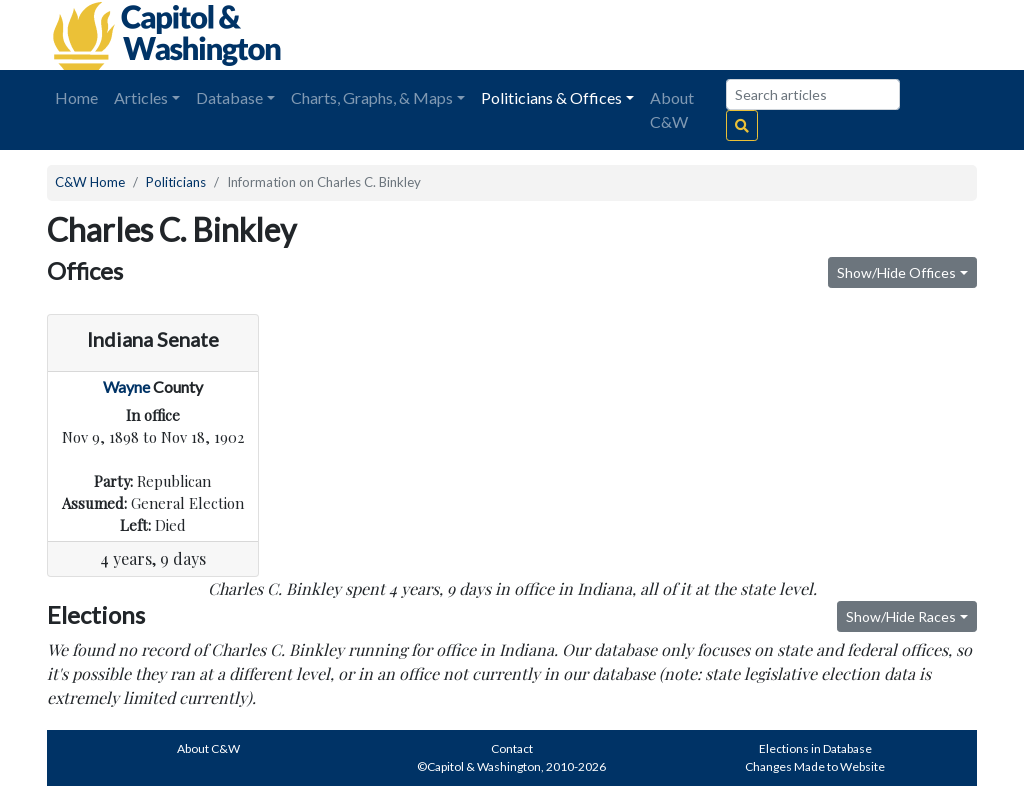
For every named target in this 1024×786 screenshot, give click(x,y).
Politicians (176, 182)
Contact (512, 748)
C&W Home (90, 182)
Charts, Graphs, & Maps (372, 97)
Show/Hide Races (901, 616)
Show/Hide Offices (896, 272)
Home (76, 97)
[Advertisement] (753, 35)
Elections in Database (815, 748)
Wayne (126, 386)
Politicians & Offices (551, 97)
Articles (141, 97)
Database (229, 97)
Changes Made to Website (815, 766)
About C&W (672, 109)
